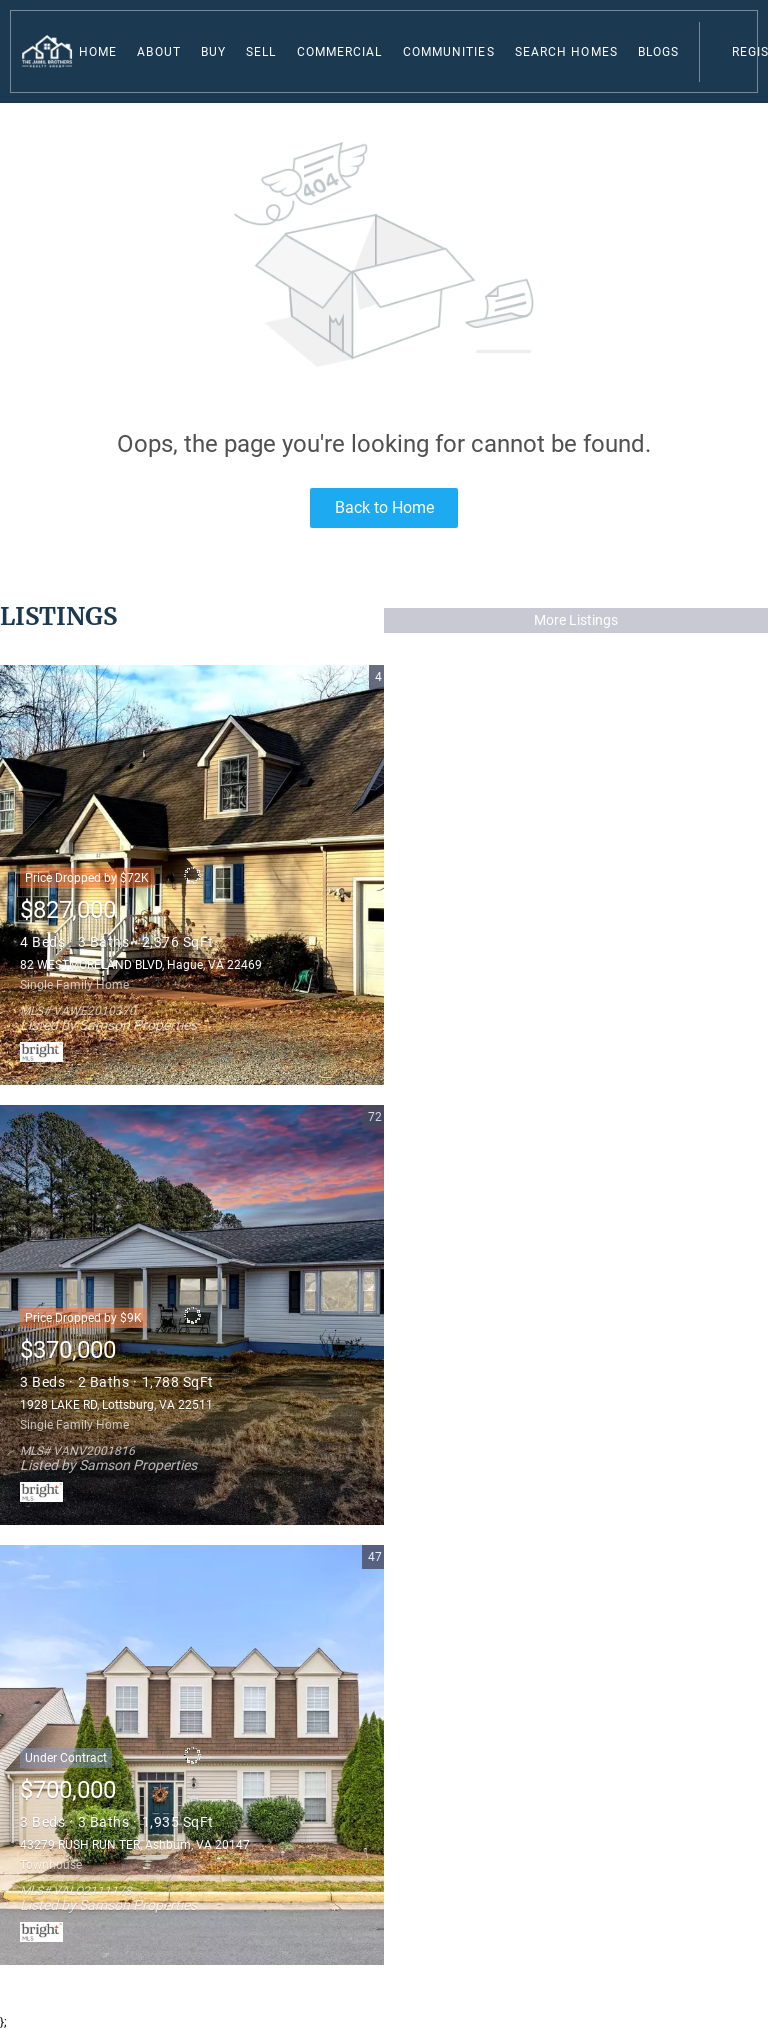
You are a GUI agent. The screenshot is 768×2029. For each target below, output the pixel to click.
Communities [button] (449, 52)
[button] (47, 51)
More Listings (576, 620)
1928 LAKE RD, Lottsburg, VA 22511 (116, 1405)
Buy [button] (213, 52)
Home (98, 52)
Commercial (340, 52)
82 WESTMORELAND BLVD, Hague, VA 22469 (141, 965)
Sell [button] (261, 52)
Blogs (659, 52)
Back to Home (384, 507)
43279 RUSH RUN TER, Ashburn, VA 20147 (135, 1845)
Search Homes (566, 52)
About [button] (159, 52)
